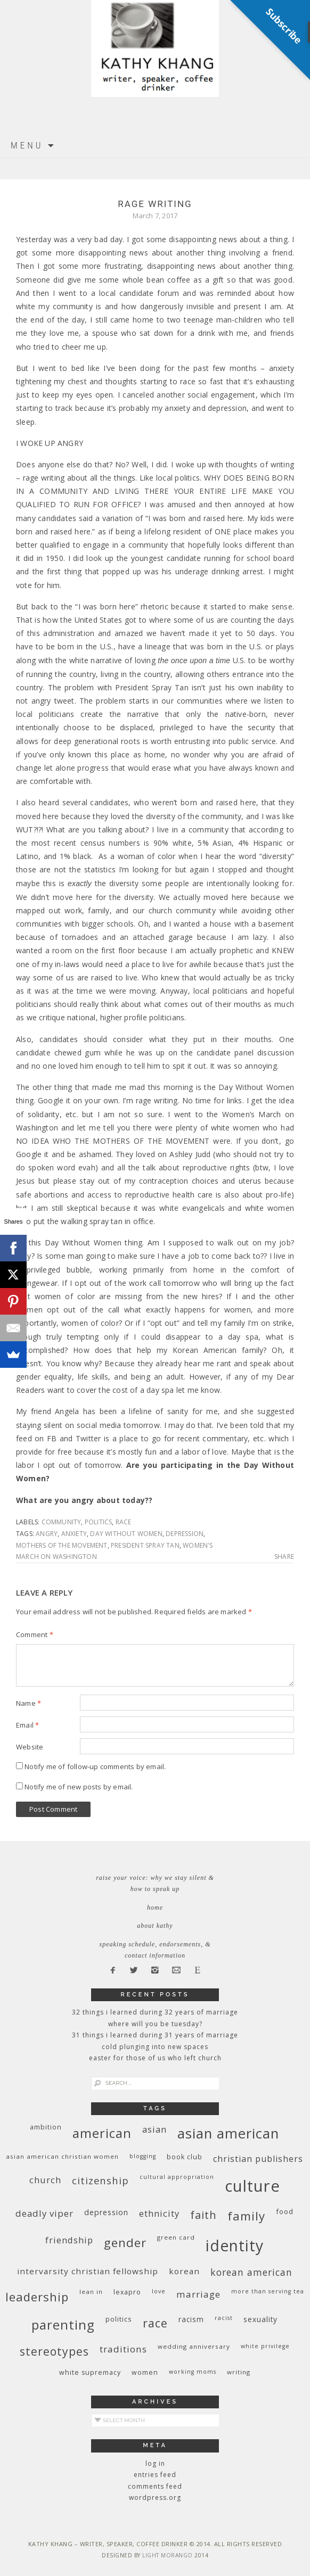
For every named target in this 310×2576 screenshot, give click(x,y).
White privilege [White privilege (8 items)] (265, 2346)
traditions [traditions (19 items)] (123, 2349)
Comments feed (155, 2486)
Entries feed (155, 2474)
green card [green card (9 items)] (176, 2237)
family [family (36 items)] (246, 2216)
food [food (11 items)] (284, 2211)
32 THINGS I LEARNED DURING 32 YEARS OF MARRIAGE (155, 2012)
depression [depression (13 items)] (106, 2212)
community (61, 1521)
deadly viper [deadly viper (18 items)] (44, 2213)
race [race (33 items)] (155, 2323)
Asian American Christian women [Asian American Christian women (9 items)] (62, 2156)
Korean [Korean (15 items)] (184, 2271)
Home (155, 1907)
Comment (34, 1634)
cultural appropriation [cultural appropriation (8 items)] (177, 2177)
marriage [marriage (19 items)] (198, 2294)
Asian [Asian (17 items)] (154, 2129)
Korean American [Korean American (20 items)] (251, 2272)
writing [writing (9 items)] (238, 2372)
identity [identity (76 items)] (235, 2245)
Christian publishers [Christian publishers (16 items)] (258, 2159)
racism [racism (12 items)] (191, 2319)
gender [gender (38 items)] (125, 2242)
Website (29, 1747)
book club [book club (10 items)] (184, 2156)
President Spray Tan (145, 1545)
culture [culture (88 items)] (252, 2186)
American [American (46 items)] (102, 2133)
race (124, 1521)
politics (98, 1521)
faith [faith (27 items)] (203, 2215)
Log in (155, 2463)
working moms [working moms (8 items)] (192, 2371)
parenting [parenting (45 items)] (63, 2324)
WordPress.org (155, 2497)
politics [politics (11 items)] (118, 2319)
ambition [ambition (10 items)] (46, 2127)
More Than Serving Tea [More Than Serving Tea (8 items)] (267, 2291)
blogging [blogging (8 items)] (142, 2156)
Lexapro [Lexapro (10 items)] (127, 2292)
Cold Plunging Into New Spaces (155, 2046)
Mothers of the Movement (62, 1545)
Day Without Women (126, 1533)
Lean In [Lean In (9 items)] (91, 2292)
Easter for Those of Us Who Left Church (155, 2057)
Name (28, 1703)
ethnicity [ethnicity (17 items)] (159, 2213)
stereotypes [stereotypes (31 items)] (54, 2351)
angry (47, 1533)
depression (184, 1533)
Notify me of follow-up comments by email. (95, 1766)
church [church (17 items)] (45, 2180)
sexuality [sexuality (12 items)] (260, 2319)
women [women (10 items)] (145, 2372)
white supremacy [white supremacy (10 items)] (90, 2372)
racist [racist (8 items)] (224, 2318)
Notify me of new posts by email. (79, 1786)
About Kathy (155, 1925)
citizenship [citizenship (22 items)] (100, 2180)
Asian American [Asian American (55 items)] (228, 2133)
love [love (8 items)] (159, 2291)
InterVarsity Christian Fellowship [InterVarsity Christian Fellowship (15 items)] (87, 2271)
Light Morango (167, 2555)
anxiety (74, 1533)
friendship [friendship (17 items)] (69, 2240)
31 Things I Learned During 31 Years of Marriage (155, 2035)
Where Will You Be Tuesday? (155, 2023)
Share (284, 1557)
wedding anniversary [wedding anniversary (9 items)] (194, 2346)
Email (27, 1725)
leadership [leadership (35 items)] (37, 2297)
